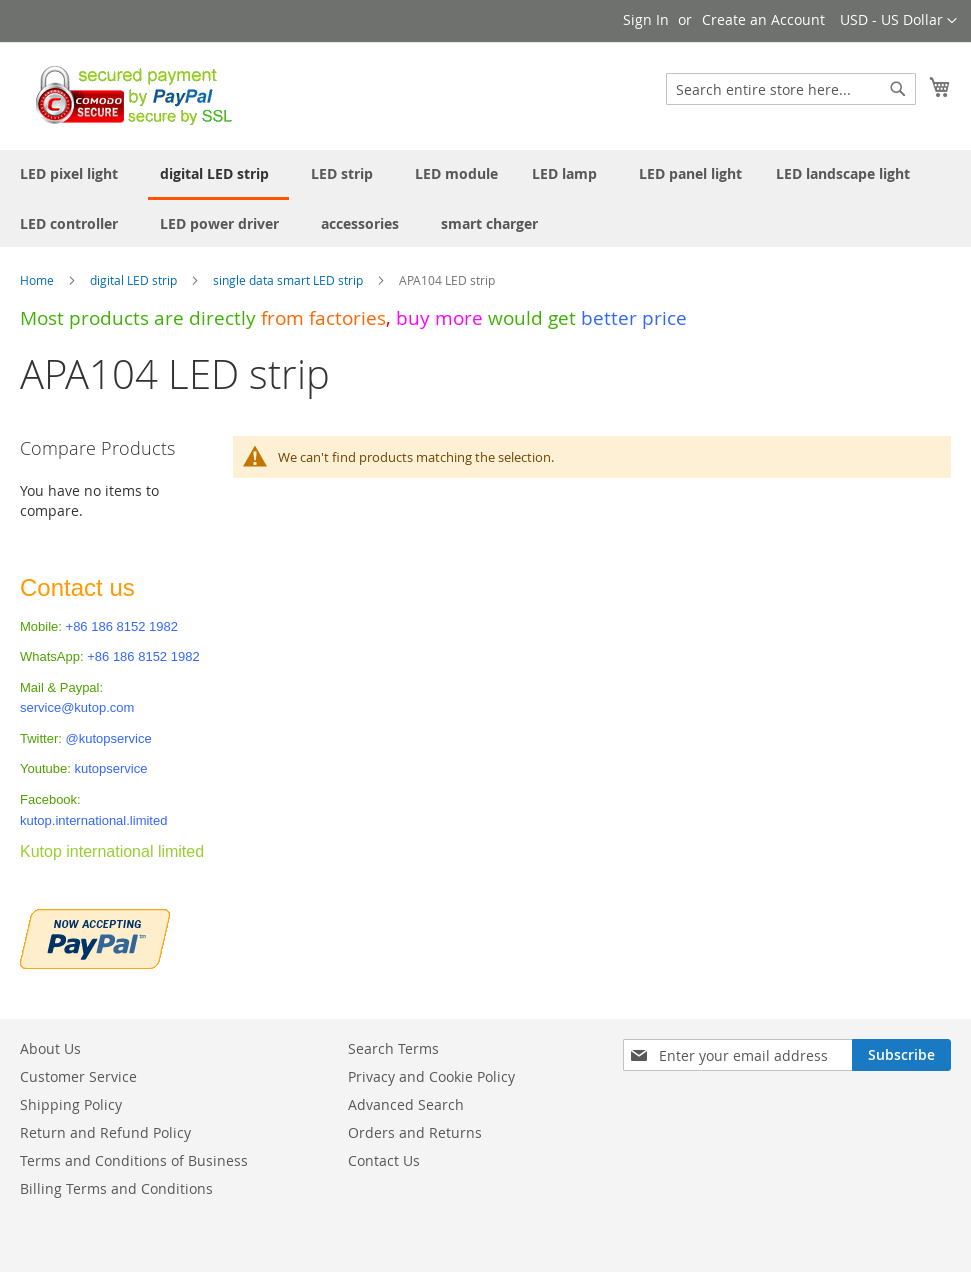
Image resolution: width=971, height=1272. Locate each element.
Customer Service (78, 1076)
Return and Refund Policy (105, 1132)
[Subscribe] (901, 1055)
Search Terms (393, 1048)
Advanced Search (406, 1104)
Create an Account (763, 19)
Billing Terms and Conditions (116, 1188)
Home (38, 280)
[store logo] (128, 95)
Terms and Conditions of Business (134, 1160)
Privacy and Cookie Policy (431, 1076)
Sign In (646, 19)
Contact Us (384, 1160)
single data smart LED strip (289, 280)
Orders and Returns (415, 1132)
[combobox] (791, 89)
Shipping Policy (71, 1104)
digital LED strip (135, 280)
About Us (50, 1048)
